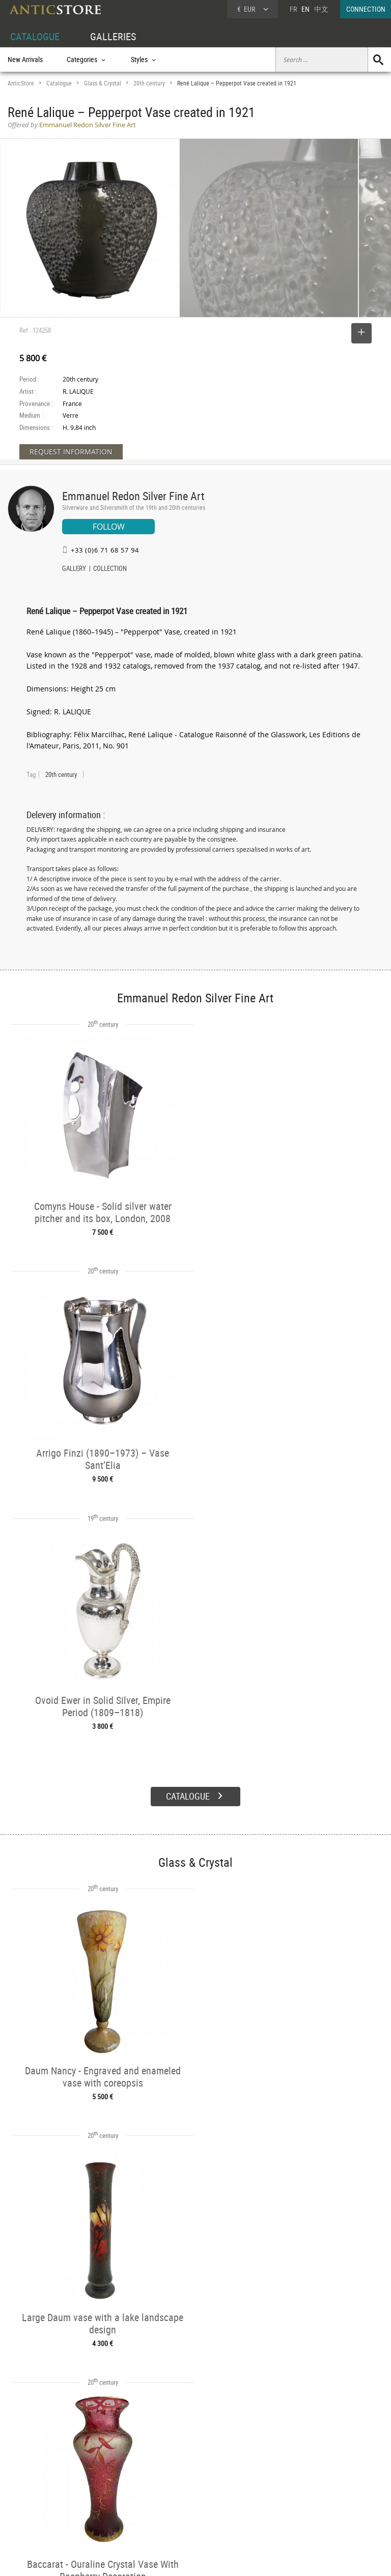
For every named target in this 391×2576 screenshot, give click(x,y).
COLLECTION (110, 569)
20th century (149, 83)
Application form (38, 2512)
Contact (296, 2494)
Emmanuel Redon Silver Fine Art (133, 495)
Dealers (177, 2479)
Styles (95, 2491)
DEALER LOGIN (39, 2490)
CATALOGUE (35, 36)
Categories (102, 2479)
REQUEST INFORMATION (71, 451)
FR (293, 9)
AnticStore (21, 83)
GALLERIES (113, 36)
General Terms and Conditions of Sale (216, 2558)
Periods (97, 2502)
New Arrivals (25, 59)
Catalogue (59, 83)
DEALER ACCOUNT (34, 2468)
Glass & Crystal (102, 83)
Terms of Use (144, 2558)
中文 (321, 9)
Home (294, 2483)
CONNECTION (365, 9)
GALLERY (74, 569)
